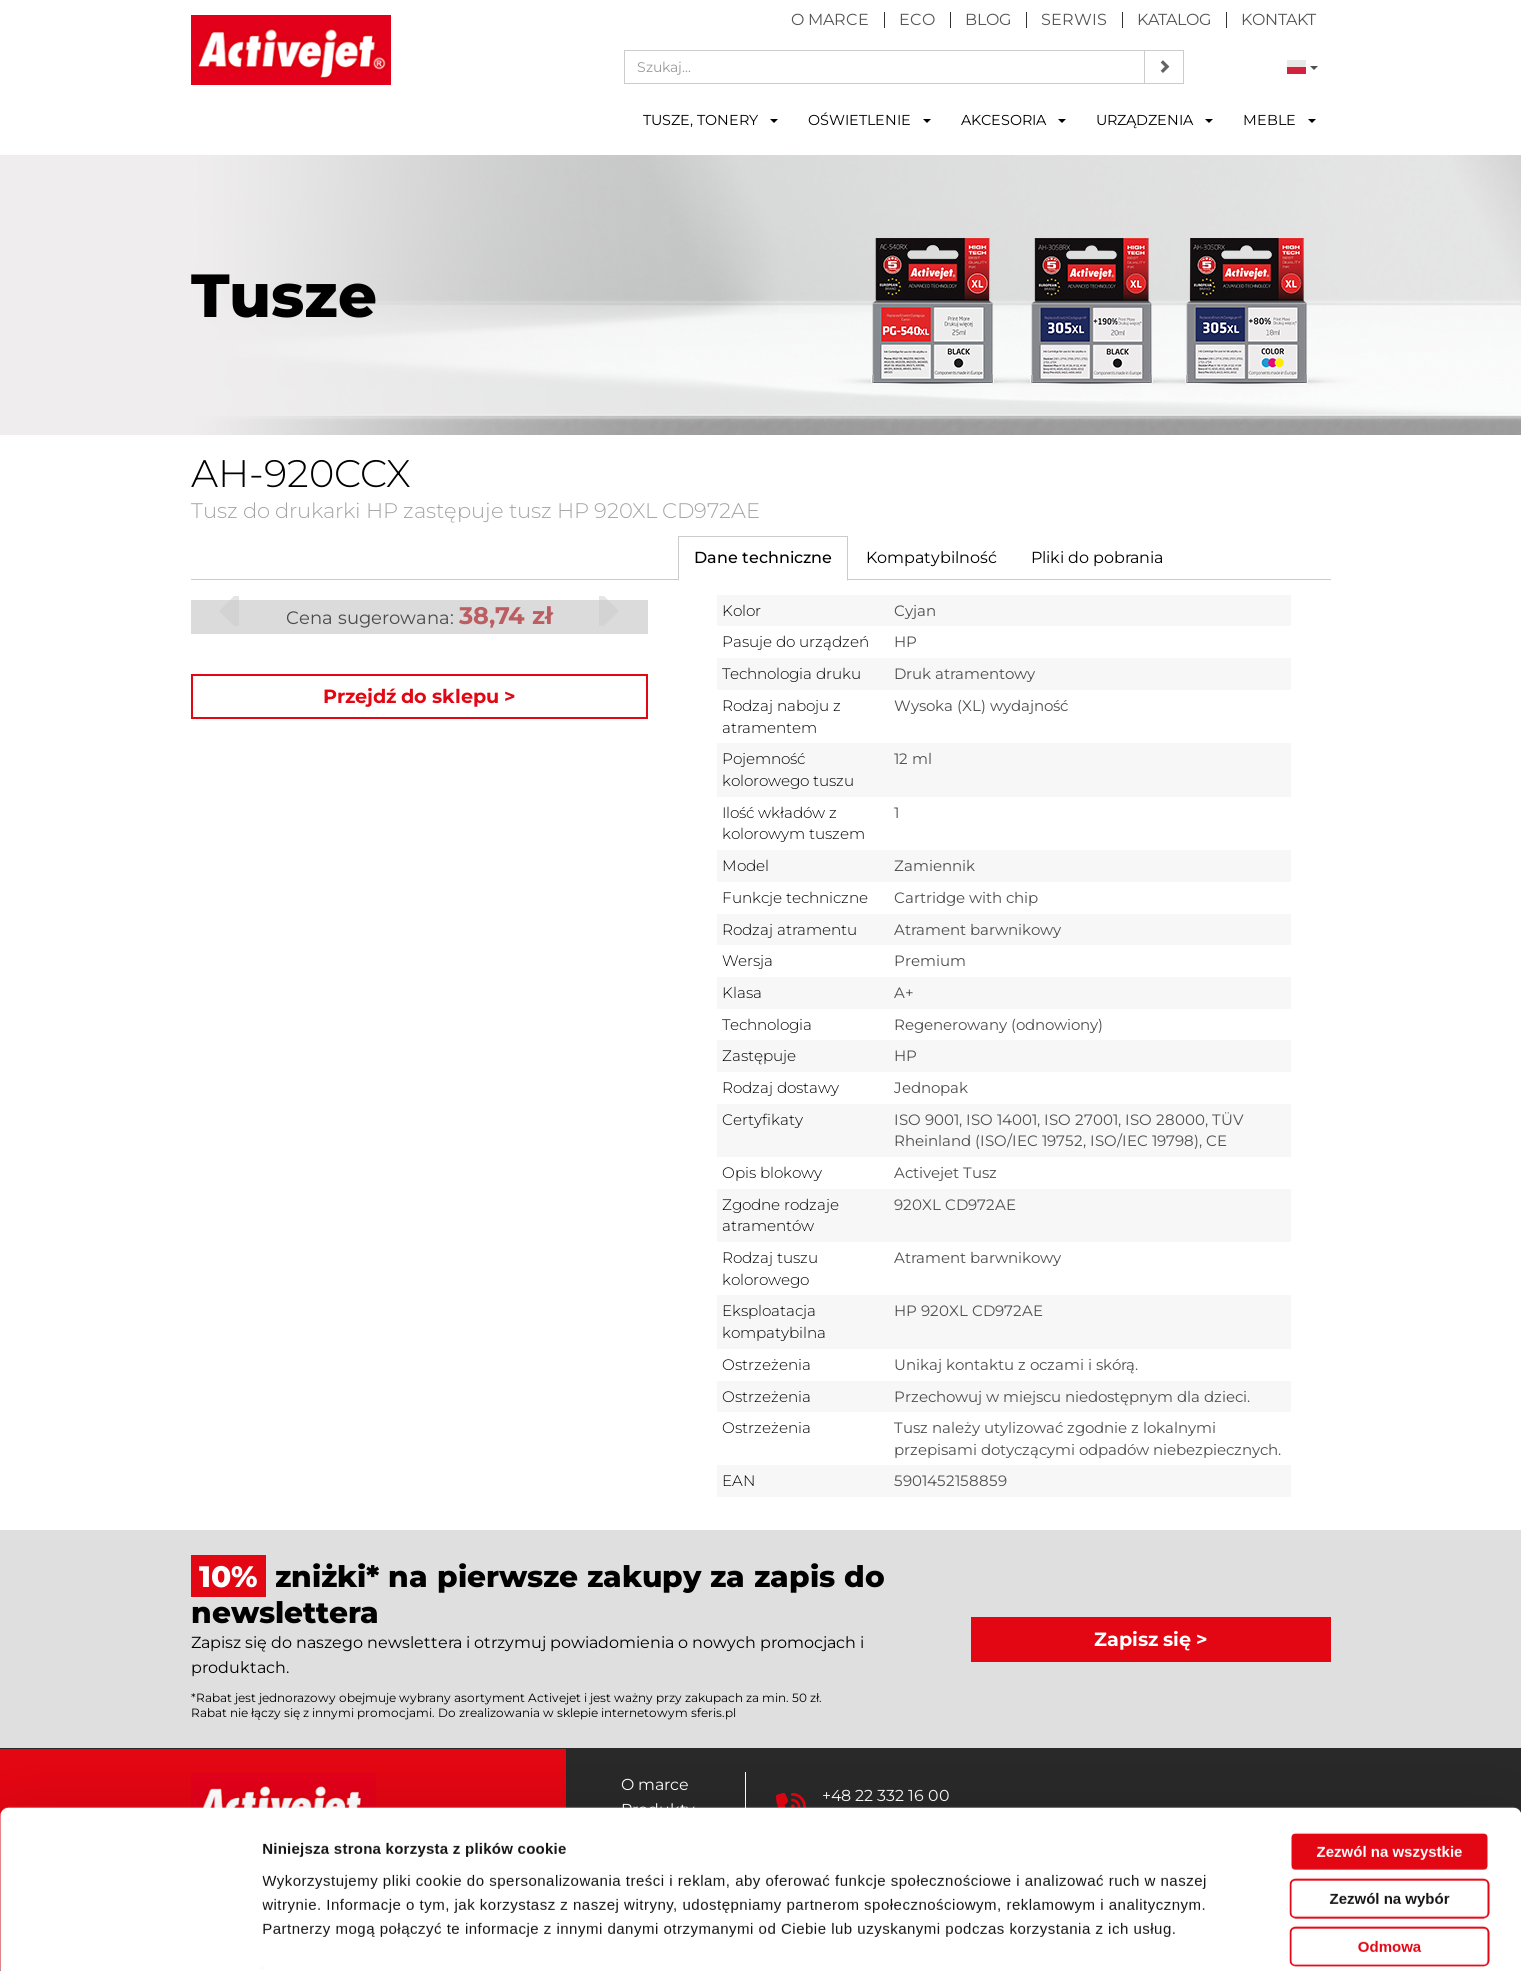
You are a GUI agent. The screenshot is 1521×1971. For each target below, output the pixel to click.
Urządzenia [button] (1154, 120)
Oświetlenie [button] (869, 120)
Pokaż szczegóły (1067, 1931)
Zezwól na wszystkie (1390, 1789)
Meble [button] (1279, 120)
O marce (830, 19)
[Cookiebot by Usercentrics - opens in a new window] (129, 1932)
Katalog (1174, 19)
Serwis (1074, 19)
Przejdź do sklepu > (419, 696)
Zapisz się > (1151, 1639)
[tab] (763, 558)
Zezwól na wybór (1389, 1837)
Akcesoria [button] (1013, 120)
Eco (917, 19)
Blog (988, 19)
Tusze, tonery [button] (710, 120)
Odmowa (1389, 1884)
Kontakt (1278, 19)
